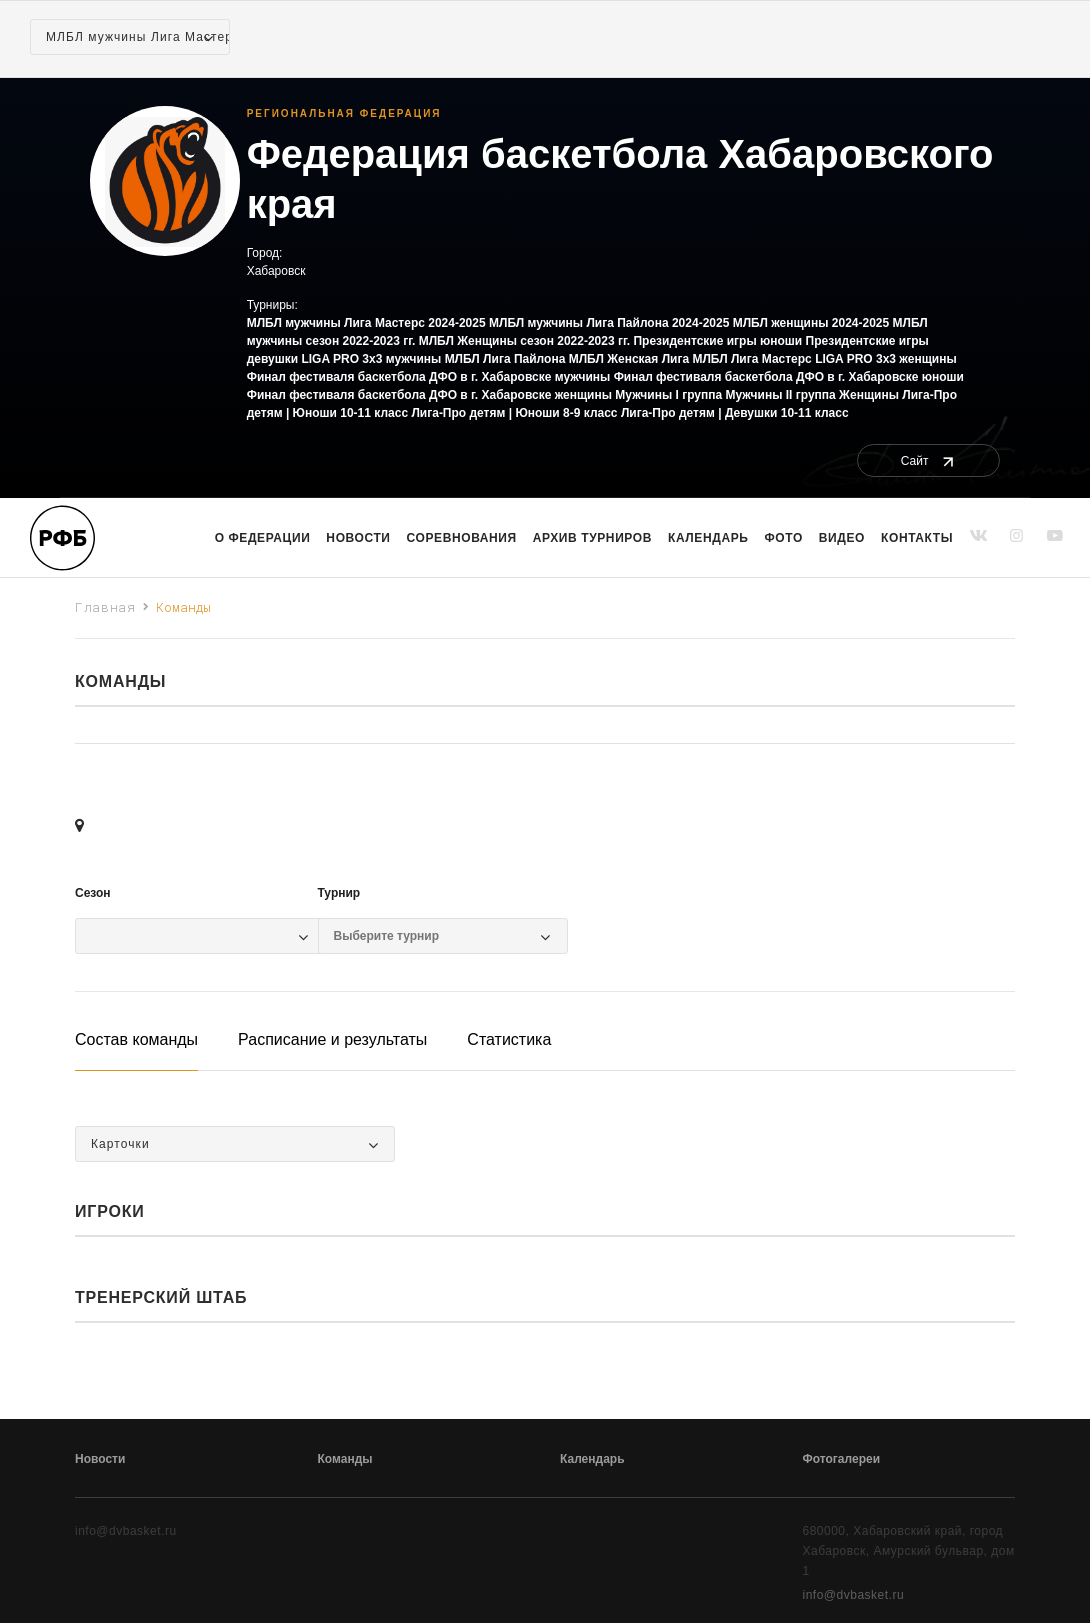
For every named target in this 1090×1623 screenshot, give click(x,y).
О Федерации (263, 538)
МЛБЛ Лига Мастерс (751, 359)
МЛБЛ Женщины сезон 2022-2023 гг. (524, 341)
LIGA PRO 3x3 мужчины (371, 359)
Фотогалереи (842, 1459)
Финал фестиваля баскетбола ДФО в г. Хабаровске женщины (429, 395)
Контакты (917, 538)
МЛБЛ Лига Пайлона (505, 359)
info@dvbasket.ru (854, 1595)
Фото (784, 538)
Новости (358, 538)
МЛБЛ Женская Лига (629, 359)
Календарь (708, 538)
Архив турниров (592, 538)
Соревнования (462, 538)
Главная (105, 607)
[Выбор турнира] (433, 936)
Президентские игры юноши (717, 341)
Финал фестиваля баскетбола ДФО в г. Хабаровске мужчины (429, 377)
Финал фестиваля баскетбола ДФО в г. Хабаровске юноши (789, 377)
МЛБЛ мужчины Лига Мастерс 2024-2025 (366, 323)
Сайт (928, 461)
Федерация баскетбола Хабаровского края (620, 179)
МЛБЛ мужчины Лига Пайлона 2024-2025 (609, 323)
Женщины (869, 395)
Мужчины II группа (781, 395)
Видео (842, 538)
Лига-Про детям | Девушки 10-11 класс (735, 413)
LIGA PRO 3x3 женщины (886, 359)
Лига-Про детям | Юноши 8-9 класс (514, 413)
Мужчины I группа (668, 395)
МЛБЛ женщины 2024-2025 (811, 323)
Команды (345, 1459)
